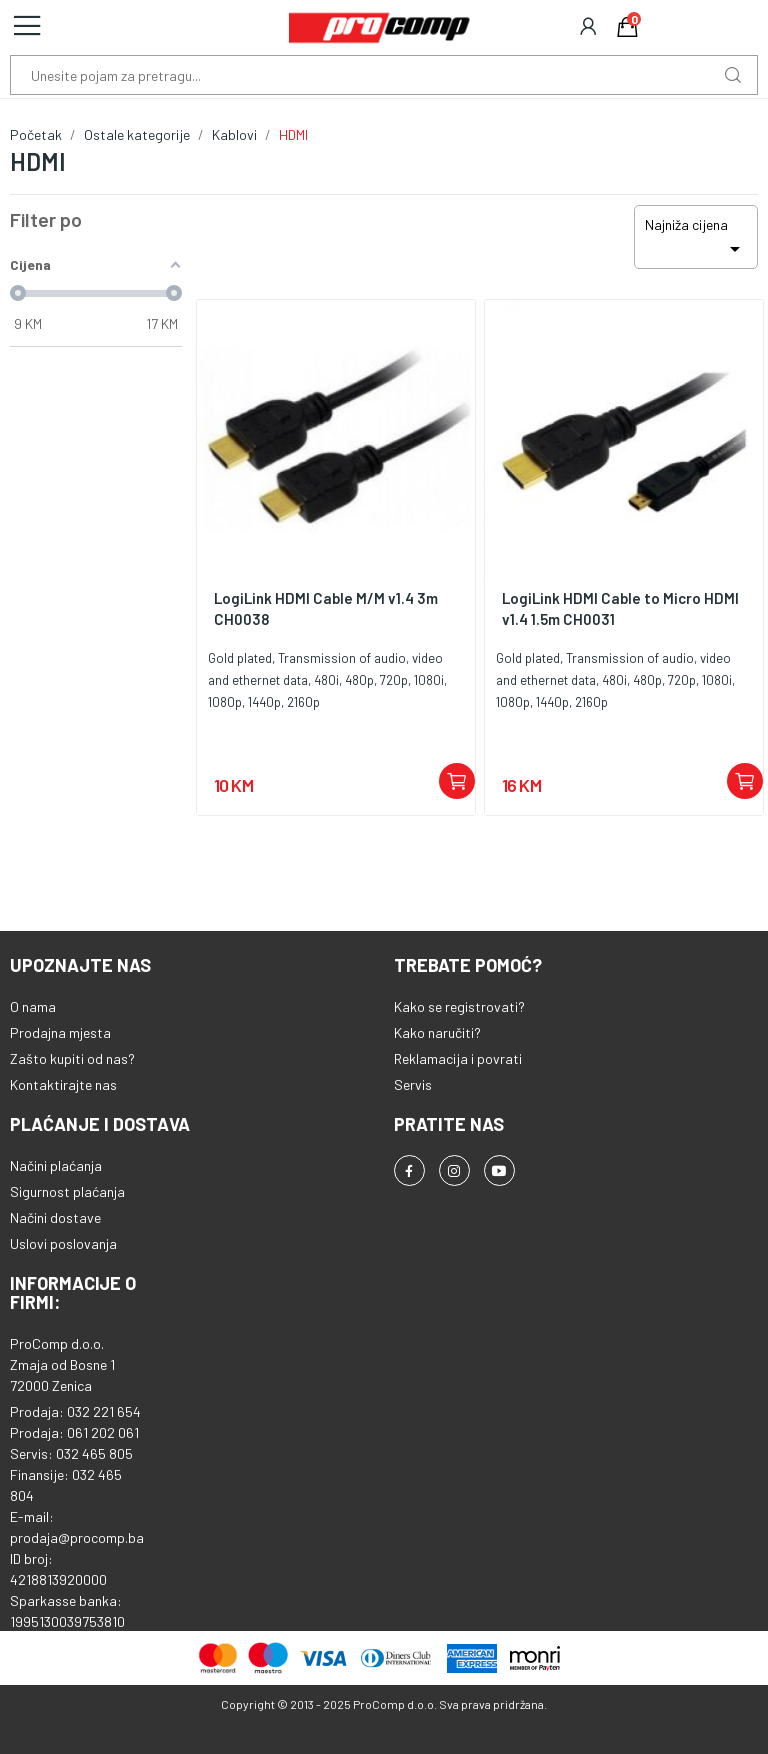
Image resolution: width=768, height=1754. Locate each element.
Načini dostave (55, 1217)
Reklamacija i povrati (458, 1058)
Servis (413, 1084)
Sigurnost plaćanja (67, 1191)
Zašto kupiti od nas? (72, 1058)
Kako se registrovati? (459, 1006)
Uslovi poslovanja (63, 1243)
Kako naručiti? (437, 1032)
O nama (33, 1006)
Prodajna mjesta (60, 1032)
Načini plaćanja (56, 1165)
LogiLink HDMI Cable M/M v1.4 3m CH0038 (326, 608)
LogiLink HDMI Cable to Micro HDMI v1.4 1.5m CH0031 (620, 608)
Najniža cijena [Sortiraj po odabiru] (696, 238)
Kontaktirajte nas (63, 1084)
